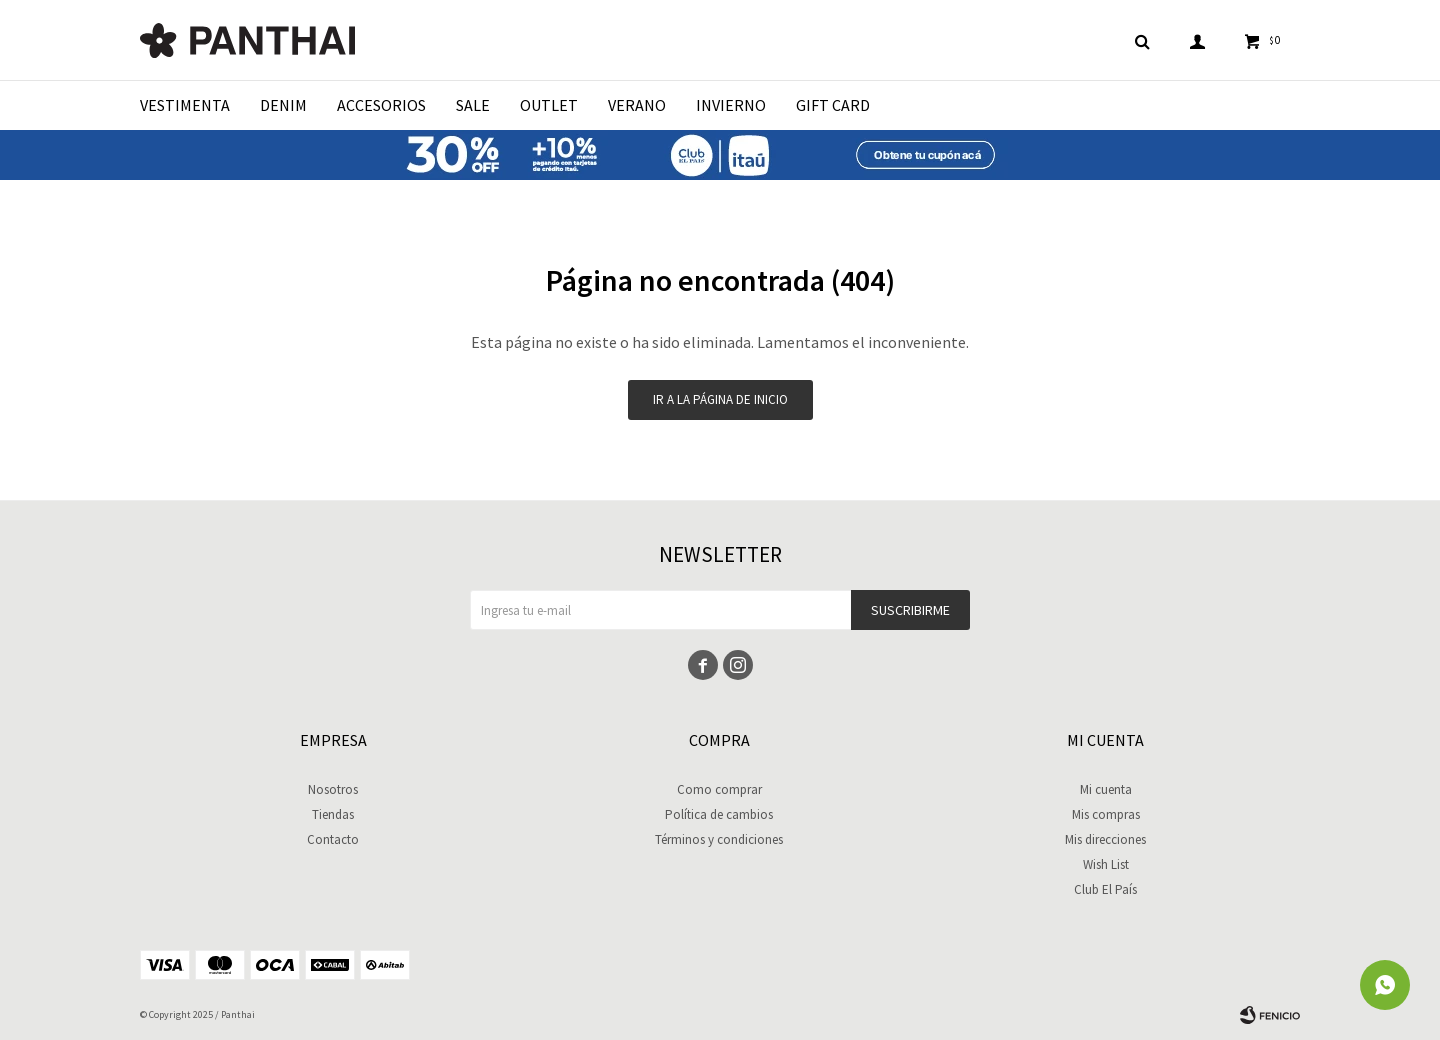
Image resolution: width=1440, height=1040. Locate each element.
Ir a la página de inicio (720, 399)
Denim (283, 105)
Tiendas (333, 814)
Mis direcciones (1105, 839)
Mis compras (1106, 814)
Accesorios (381, 105)
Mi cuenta (1106, 789)
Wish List (1106, 864)
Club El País (1105, 889)
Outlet (549, 105)
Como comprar (719, 789)
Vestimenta (185, 105)
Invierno (731, 105)
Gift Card (833, 105)
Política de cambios (719, 814)
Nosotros (333, 789)
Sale (473, 105)
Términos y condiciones (719, 839)
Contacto (333, 839)
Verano (637, 105)
